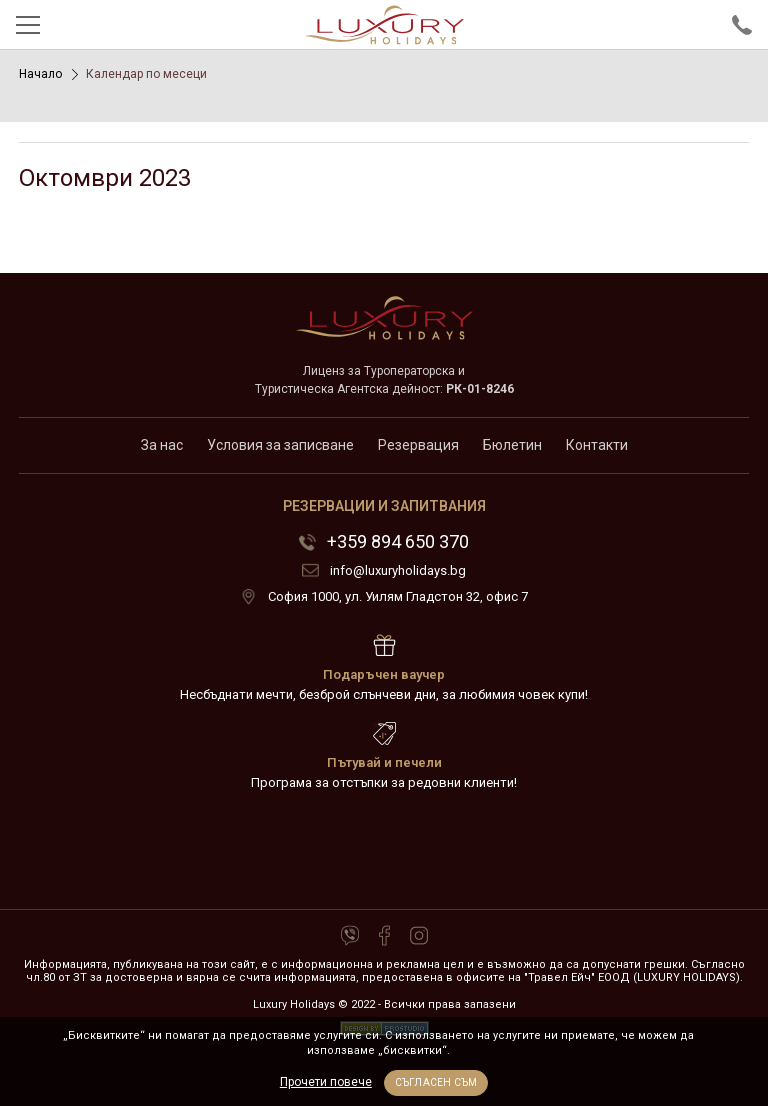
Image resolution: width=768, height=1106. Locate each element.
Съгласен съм (436, 1082)
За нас (162, 445)
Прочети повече (326, 1082)
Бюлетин (512, 445)
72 (384, 851)
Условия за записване (280, 445)
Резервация (418, 445)
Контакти (597, 445)
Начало (40, 74)
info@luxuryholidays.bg (398, 570)
